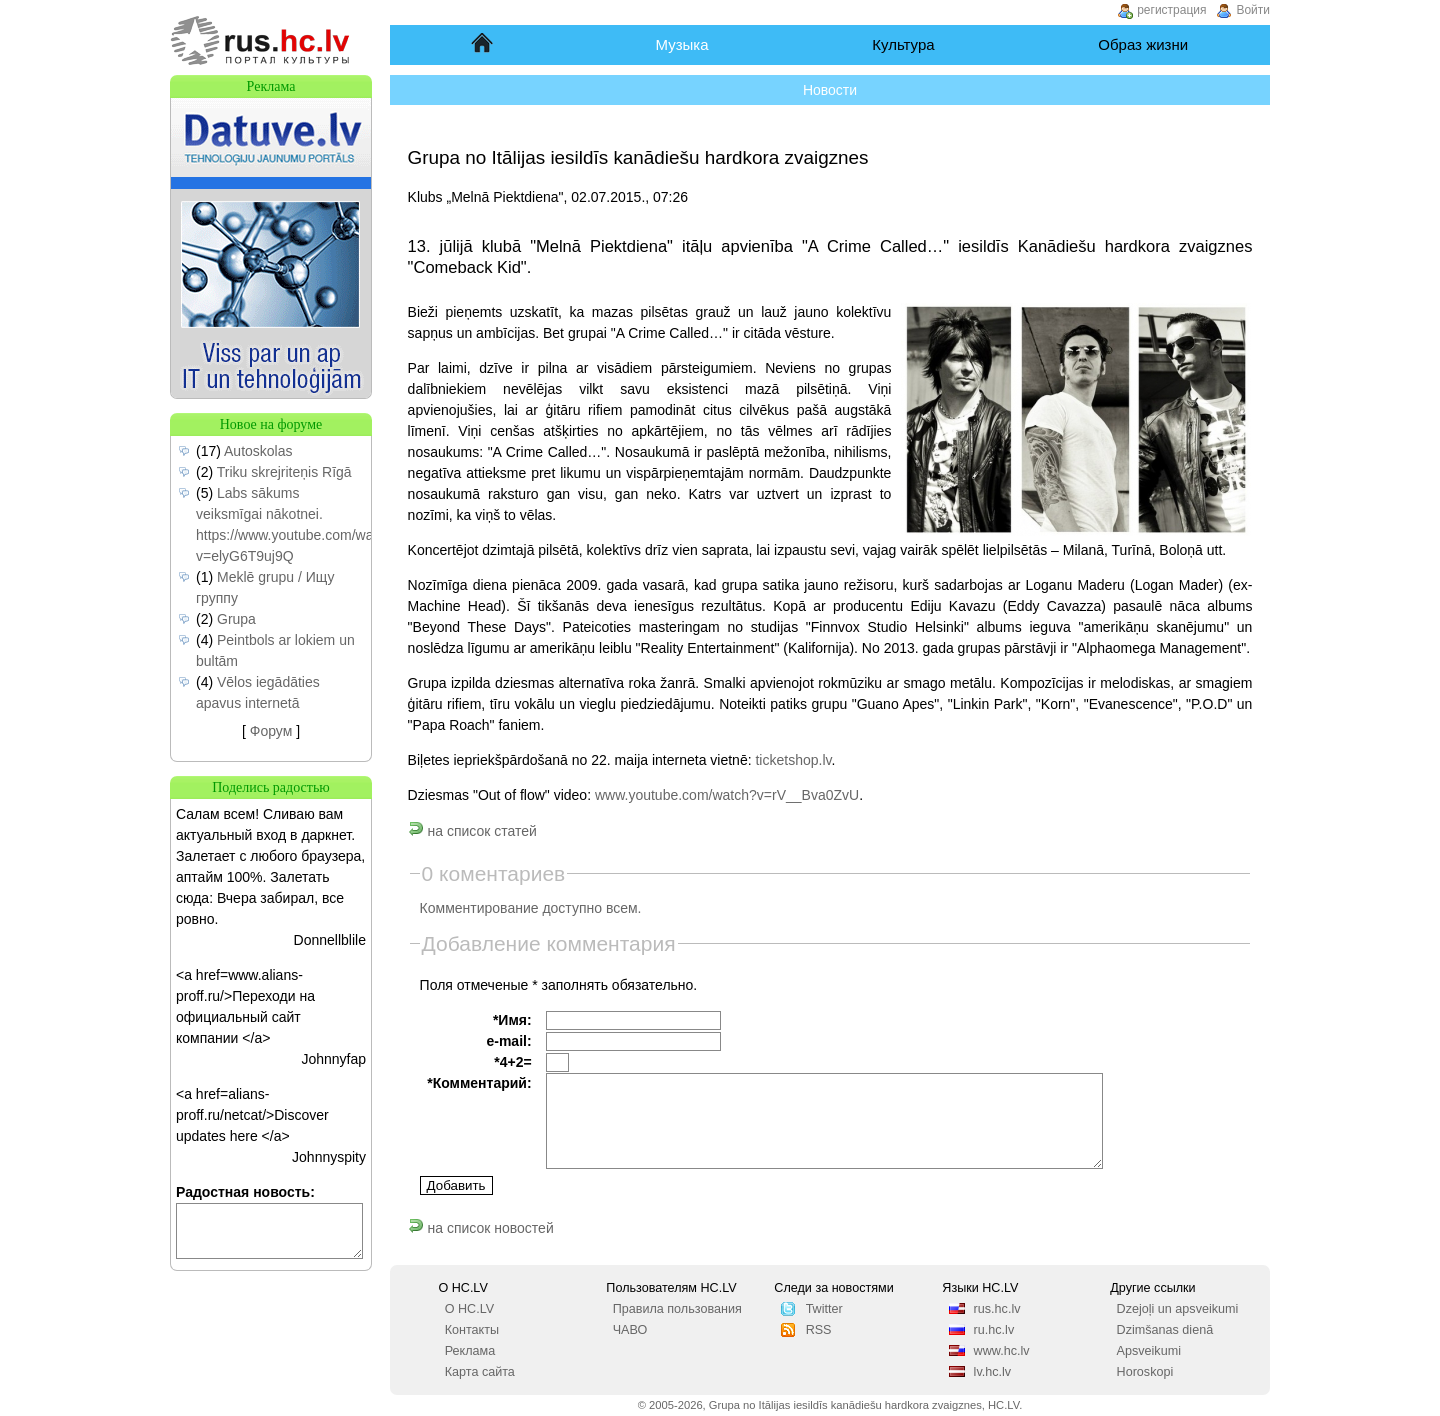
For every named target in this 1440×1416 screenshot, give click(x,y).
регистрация (1171, 10)
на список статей (472, 831)
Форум (271, 731)
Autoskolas (258, 451)
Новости (830, 90)
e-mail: (508, 1041)
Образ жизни (1143, 44)
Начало (483, 44)
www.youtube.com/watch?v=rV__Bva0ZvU (727, 795)
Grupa (236, 619)
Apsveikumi (1149, 1351)
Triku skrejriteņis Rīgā (284, 472)
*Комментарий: (479, 1083)
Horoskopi (1145, 1372)
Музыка (682, 44)
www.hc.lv (1002, 1351)
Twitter (824, 1309)
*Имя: (512, 1020)
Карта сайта (480, 1372)
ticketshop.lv (793, 760)
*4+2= (512, 1062)
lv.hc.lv (993, 1372)
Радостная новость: (245, 1192)
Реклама (470, 1351)
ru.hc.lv (994, 1330)
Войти (1253, 10)
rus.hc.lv (997, 1309)
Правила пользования (677, 1309)
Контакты (472, 1330)
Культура (903, 44)
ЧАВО (630, 1330)
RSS (819, 1330)
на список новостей (481, 1228)
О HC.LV (469, 1309)
